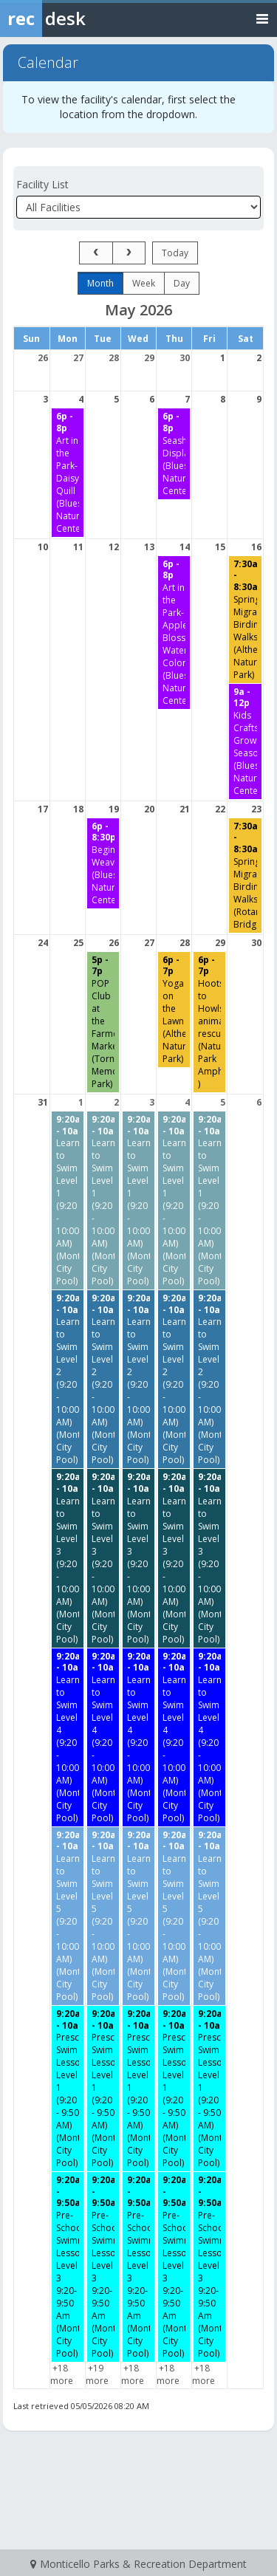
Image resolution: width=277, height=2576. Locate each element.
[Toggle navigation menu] (262, 18)
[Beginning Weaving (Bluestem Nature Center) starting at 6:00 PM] (103, 863)
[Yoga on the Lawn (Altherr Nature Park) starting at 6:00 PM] (174, 1009)
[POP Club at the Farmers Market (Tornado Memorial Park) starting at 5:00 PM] (103, 1022)
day (182, 283)
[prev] (95, 253)
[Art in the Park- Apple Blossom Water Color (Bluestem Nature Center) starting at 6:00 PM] (174, 632)
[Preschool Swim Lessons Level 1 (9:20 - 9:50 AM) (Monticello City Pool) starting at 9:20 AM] (67, 2088)
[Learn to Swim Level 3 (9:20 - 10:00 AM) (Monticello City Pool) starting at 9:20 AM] (67, 1558)
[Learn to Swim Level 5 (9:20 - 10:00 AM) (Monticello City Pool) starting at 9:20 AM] (67, 1916)
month (100, 283)
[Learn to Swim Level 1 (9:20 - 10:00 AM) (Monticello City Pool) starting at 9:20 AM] (67, 1200)
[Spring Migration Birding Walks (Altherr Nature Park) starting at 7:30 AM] (245, 619)
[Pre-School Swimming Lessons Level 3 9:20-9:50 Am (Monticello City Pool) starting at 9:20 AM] (67, 2267)
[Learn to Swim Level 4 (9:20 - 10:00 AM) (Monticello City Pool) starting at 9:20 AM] (67, 1737)
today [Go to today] (175, 253)
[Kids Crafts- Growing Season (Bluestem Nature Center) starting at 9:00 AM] (245, 741)
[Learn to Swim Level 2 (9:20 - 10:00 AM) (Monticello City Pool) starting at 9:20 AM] (67, 1379)
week (143, 283)
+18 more (61, 2374)
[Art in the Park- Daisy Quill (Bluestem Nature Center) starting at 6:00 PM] (67, 472)
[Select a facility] (138, 207)
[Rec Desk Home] (81, 18)
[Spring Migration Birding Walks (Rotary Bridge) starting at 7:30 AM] (245, 875)
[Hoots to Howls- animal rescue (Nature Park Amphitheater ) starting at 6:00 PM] (209, 1022)
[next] (129, 253)
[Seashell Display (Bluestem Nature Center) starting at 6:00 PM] (174, 453)
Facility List (42, 184)
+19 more (97, 2374)
